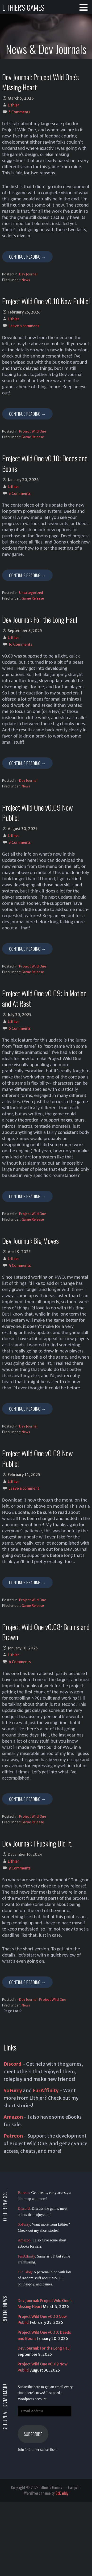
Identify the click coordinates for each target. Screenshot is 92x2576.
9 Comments (19, 1868)
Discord (12, 2064)
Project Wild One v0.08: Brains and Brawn (46, 1631)
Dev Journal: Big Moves (30, 1240)
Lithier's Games (23, 7)
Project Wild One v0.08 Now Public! (37, 1458)
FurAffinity (46, 2090)
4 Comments (19, 1265)
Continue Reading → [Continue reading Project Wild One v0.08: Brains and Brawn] (27, 1799)
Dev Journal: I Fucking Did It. (37, 1843)
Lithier (13, 105)
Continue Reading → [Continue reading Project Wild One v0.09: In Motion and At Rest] (27, 1196)
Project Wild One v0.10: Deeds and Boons (45, 463)
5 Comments (19, 112)
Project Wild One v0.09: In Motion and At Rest (44, 998)
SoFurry (13, 2090)
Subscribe (33, 2434)
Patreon (23, 2193)
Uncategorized (31, 593)
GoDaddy (61, 2493)
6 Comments (19, 1028)
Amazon (13, 2117)
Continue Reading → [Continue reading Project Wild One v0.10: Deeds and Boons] (27, 575)
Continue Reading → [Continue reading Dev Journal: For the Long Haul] (27, 763)
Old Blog (25, 2272)
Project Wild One (32, 431)
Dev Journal (28, 274)
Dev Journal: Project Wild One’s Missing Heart (40, 82)
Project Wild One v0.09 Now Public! (37, 812)
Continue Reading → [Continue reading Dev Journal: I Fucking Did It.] (27, 1982)
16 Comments (20, 644)
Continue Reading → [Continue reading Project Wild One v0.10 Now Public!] (27, 414)
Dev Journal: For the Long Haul (39, 619)
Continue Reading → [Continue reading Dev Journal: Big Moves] (27, 1409)
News (25, 280)
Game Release (32, 437)
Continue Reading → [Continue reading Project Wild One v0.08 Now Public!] (27, 1582)
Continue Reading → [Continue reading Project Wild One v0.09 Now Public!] (27, 949)
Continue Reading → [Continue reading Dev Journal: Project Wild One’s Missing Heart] (27, 257)
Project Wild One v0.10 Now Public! (46, 301)
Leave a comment (23, 325)
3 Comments (19, 493)
